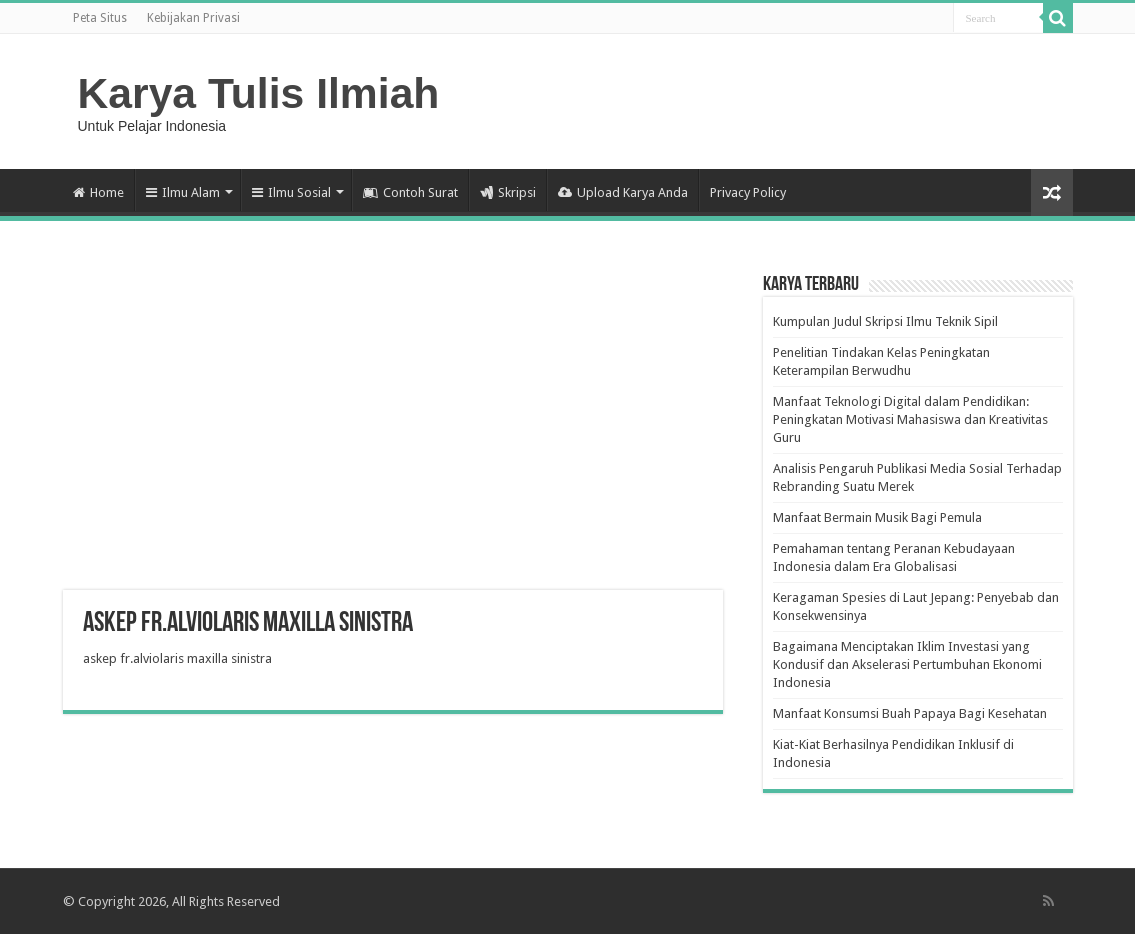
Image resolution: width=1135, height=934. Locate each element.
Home (98, 192)
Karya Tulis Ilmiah (259, 93)
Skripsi (508, 192)
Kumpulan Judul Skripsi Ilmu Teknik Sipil (885, 321)
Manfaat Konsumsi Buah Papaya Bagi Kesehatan (910, 713)
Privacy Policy (748, 192)
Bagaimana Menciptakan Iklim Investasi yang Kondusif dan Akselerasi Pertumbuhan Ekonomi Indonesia (907, 664)
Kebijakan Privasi (193, 18)
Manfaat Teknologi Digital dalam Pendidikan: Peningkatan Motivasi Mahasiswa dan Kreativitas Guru (910, 419)
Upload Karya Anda (623, 192)
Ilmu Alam (183, 192)
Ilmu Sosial (291, 192)
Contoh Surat (410, 192)
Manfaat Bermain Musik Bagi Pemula (877, 517)
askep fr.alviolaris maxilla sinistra (177, 658)
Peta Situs (100, 18)
